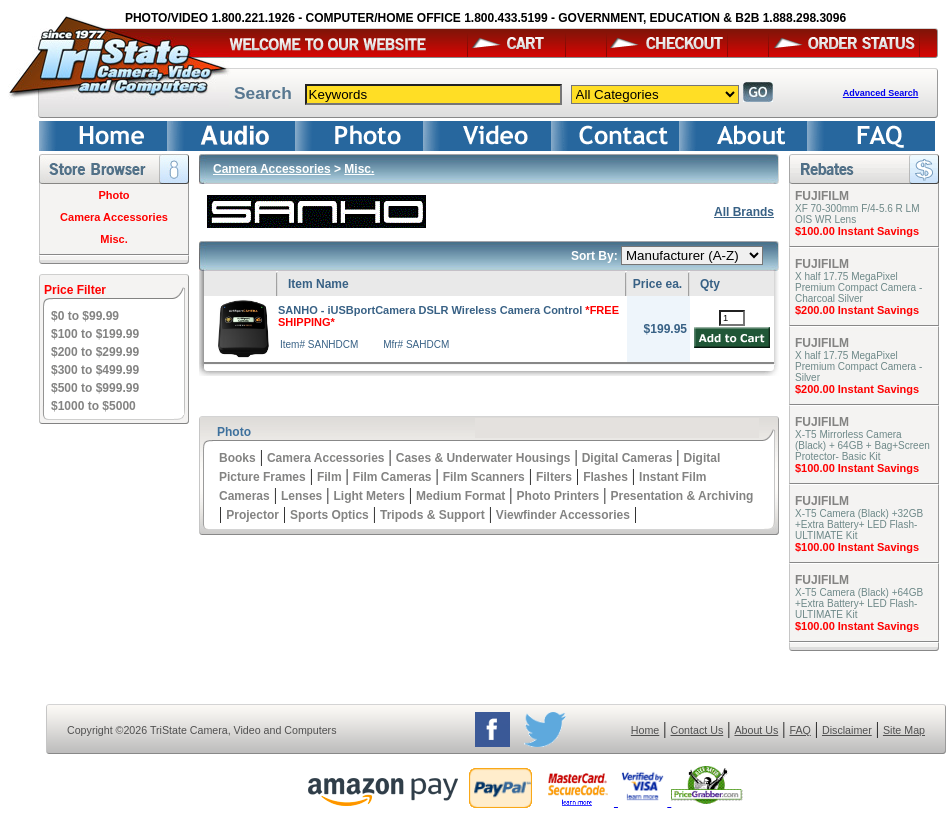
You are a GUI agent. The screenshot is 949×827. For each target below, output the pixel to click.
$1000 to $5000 (93, 406)
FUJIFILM (822, 196)
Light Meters (368, 496)
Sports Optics (329, 515)
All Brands (744, 212)
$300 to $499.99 (95, 370)
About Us (756, 730)
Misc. (114, 239)
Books (237, 458)
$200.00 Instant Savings (857, 310)
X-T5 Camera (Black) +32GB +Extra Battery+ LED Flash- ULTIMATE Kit (859, 524)
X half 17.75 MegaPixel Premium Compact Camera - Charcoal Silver (858, 287)
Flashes (605, 477)
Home (645, 730)
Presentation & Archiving (681, 496)
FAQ (799, 730)
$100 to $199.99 (95, 334)
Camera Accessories (114, 217)
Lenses (301, 496)
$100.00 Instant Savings (857, 231)
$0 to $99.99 (85, 316)
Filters (554, 477)
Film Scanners (484, 477)
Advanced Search (881, 93)
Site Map (904, 730)
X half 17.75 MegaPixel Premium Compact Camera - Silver (858, 366)
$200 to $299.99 (95, 352)
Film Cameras (392, 477)
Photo (113, 195)
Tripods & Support (432, 515)
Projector (252, 515)
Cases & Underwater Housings (483, 458)
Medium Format (460, 496)
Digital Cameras (627, 458)
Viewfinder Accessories (563, 515)
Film (329, 477)
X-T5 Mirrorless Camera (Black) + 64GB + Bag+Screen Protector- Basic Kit (862, 445)
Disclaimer (847, 730)
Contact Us (697, 730)
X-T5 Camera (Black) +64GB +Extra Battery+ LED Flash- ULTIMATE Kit (859, 603)
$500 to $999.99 (95, 388)
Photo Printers (558, 496)
